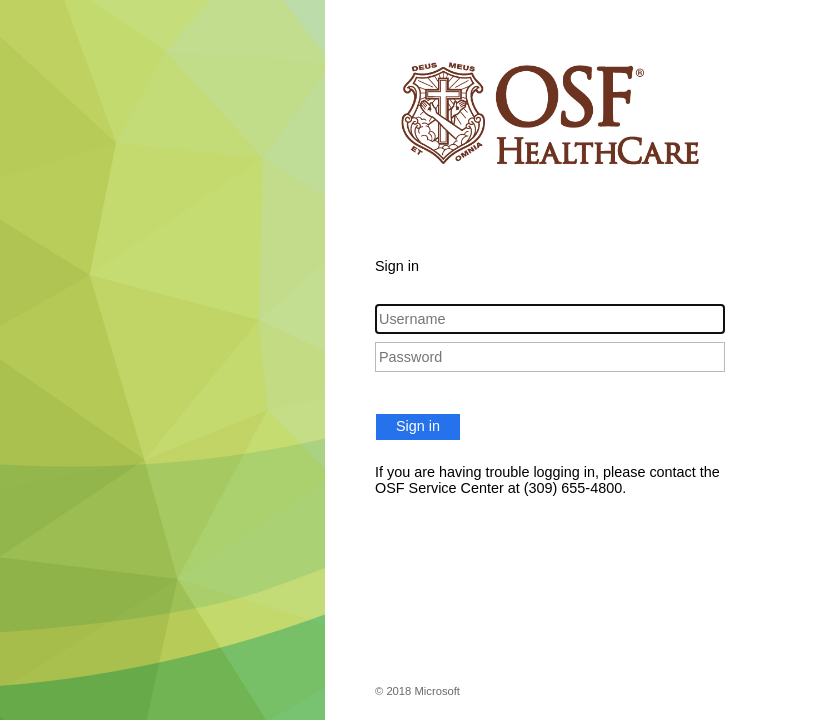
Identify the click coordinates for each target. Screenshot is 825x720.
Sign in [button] (418, 426)
